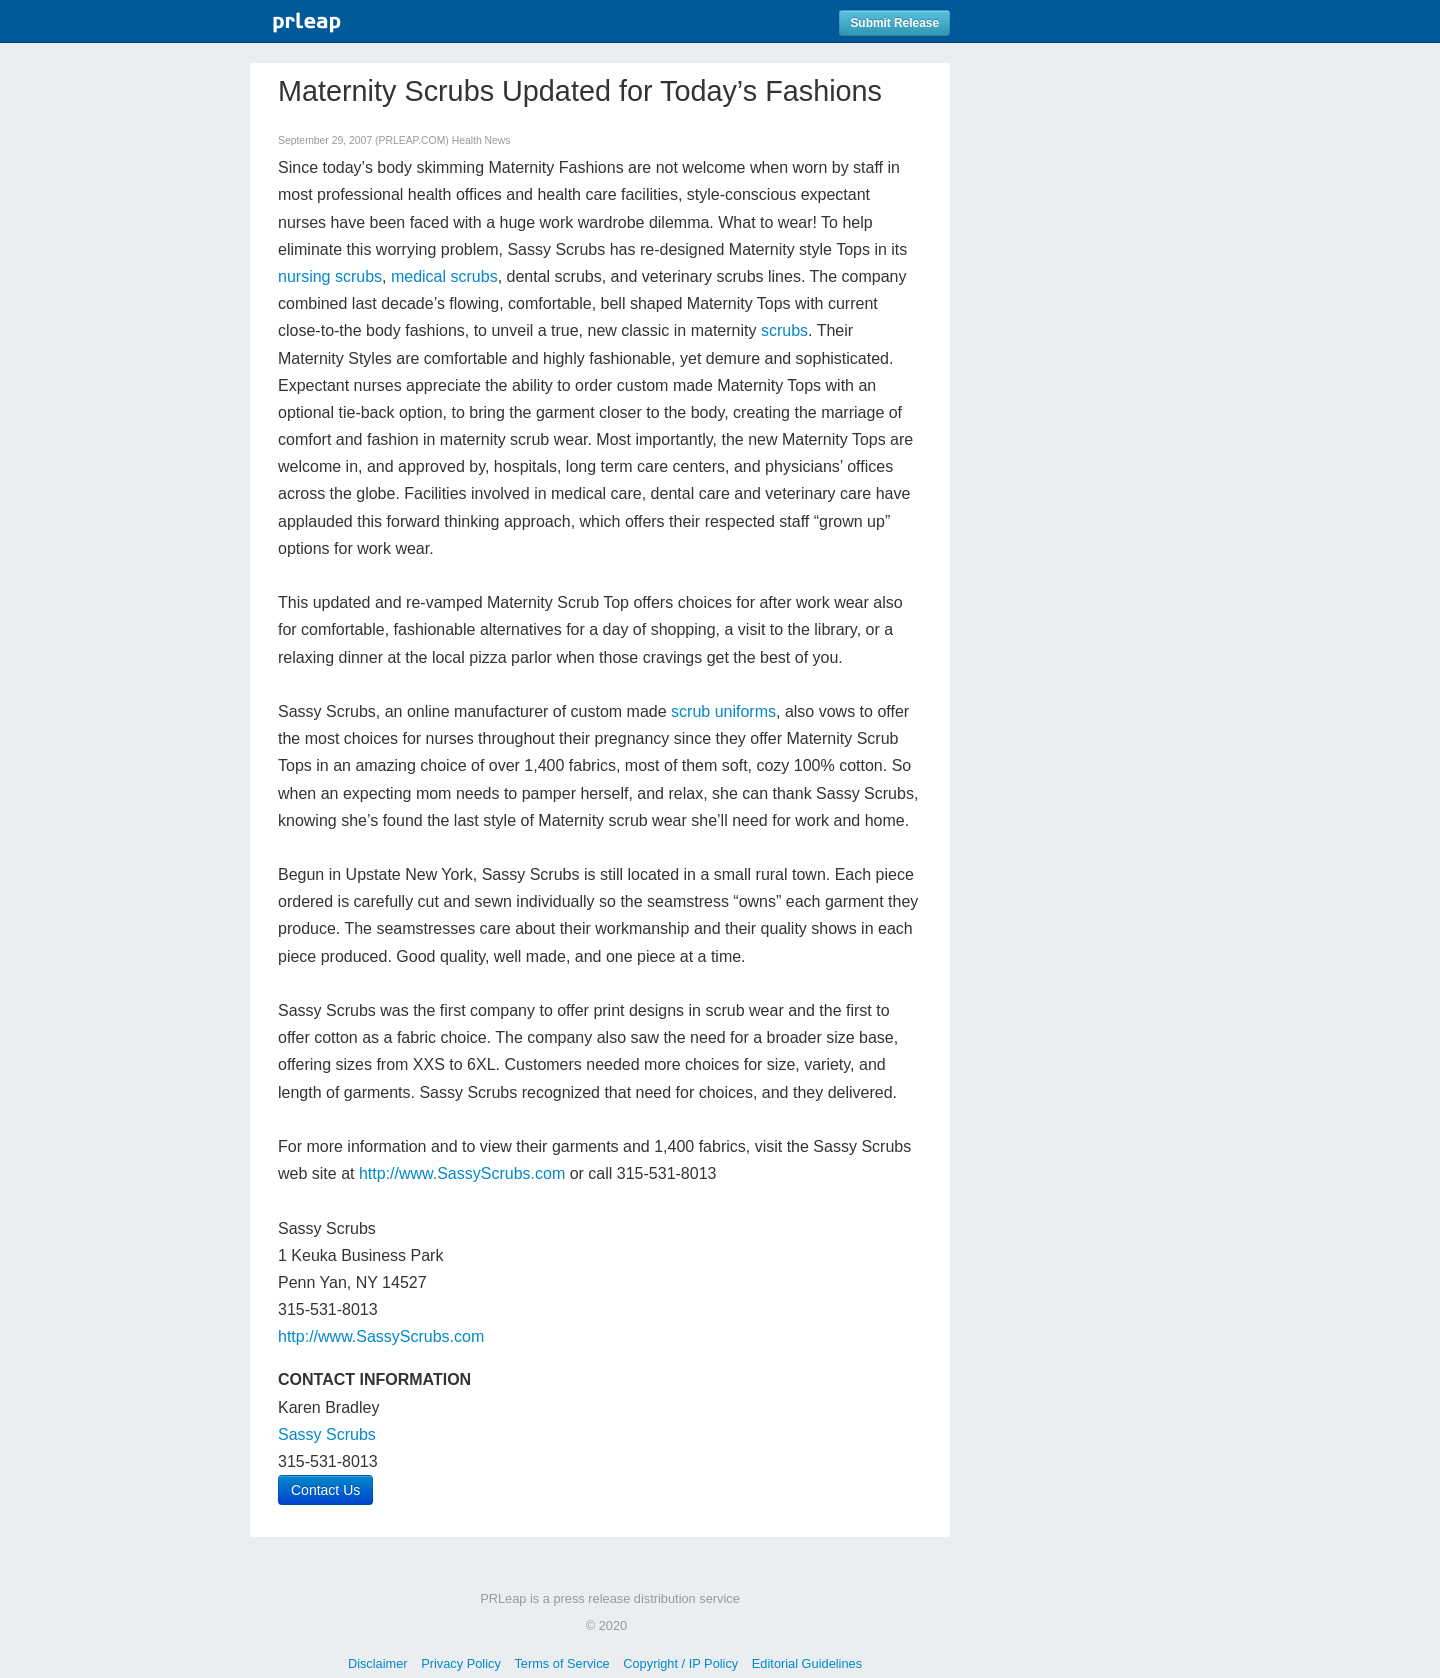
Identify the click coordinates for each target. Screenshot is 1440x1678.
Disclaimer (378, 1663)
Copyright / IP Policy (680, 1663)
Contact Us (325, 1490)
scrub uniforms (723, 711)
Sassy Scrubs (327, 1434)
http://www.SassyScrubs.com (462, 1173)
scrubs (784, 330)
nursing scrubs (330, 276)
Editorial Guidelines (807, 1663)
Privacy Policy (461, 1663)
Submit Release (894, 23)
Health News (481, 140)
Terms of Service (561, 1663)
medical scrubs (444, 276)
